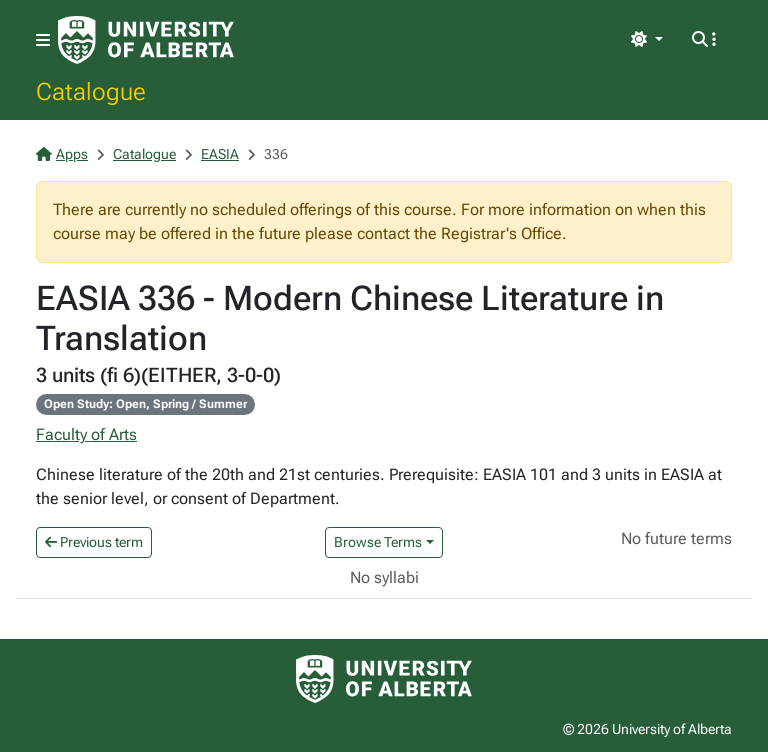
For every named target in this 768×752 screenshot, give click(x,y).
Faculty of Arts (86, 434)
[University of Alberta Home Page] (146, 40)
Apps (62, 154)
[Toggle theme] (647, 40)
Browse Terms (378, 542)
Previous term (94, 542)
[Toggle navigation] (43, 40)
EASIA (220, 154)
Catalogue (91, 91)
